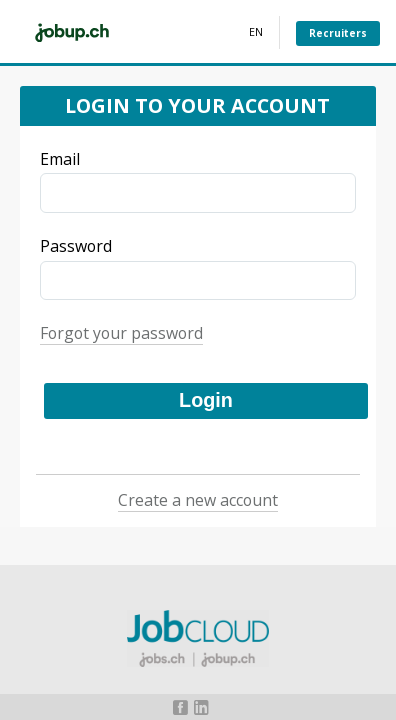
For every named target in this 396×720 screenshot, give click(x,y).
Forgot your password (121, 333)
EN (256, 32)
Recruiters (338, 33)
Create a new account (198, 500)
